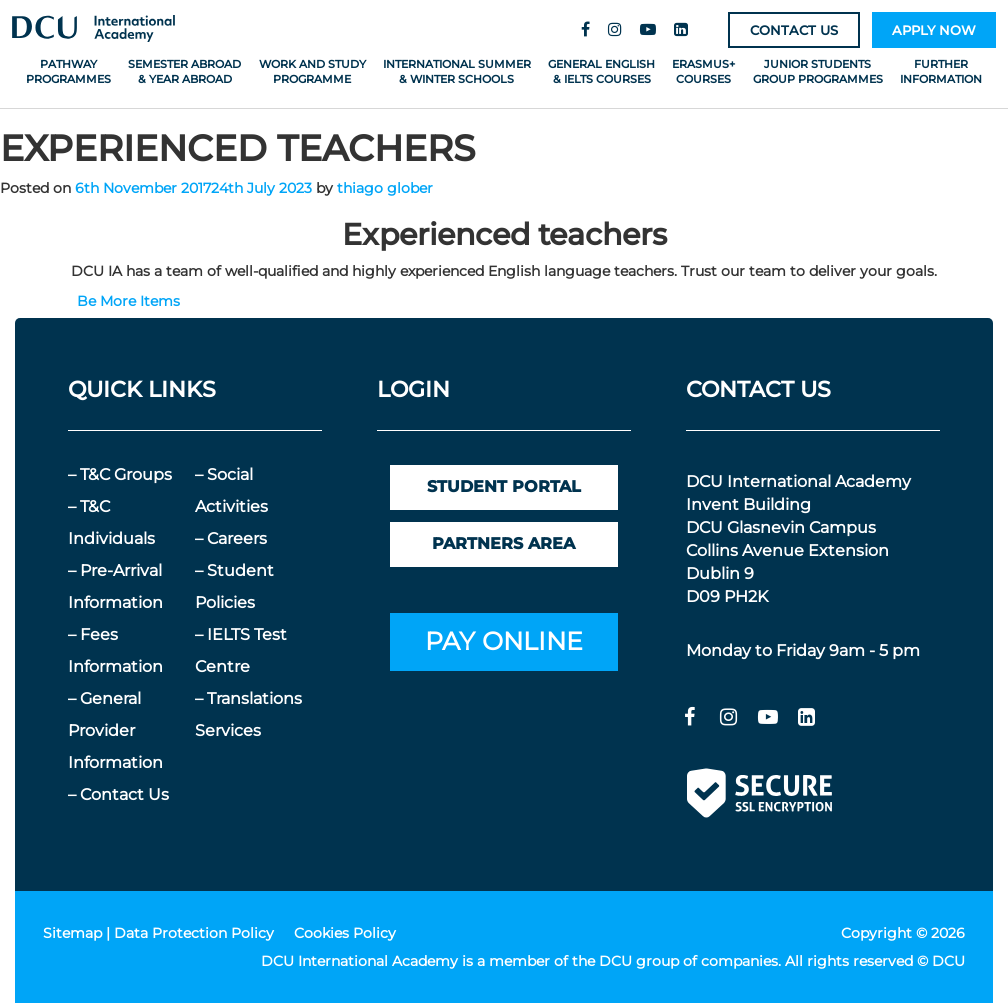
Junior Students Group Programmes (818, 71)
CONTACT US (794, 30)
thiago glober (385, 188)
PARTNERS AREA (503, 543)
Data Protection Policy (194, 933)
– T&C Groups (120, 474)
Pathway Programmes (68, 71)
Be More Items (128, 301)
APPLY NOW (934, 30)
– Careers (231, 538)
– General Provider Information (115, 730)
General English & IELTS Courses (601, 71)
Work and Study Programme (312, 71)
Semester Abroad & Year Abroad (184, 71)
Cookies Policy (345, 933)
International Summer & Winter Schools (457, 71)
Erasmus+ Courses (703, 71)
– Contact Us (118, 794)
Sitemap (72, 933)
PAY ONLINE (504, 641)
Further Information (941, 71)
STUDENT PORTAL (504, 486)
